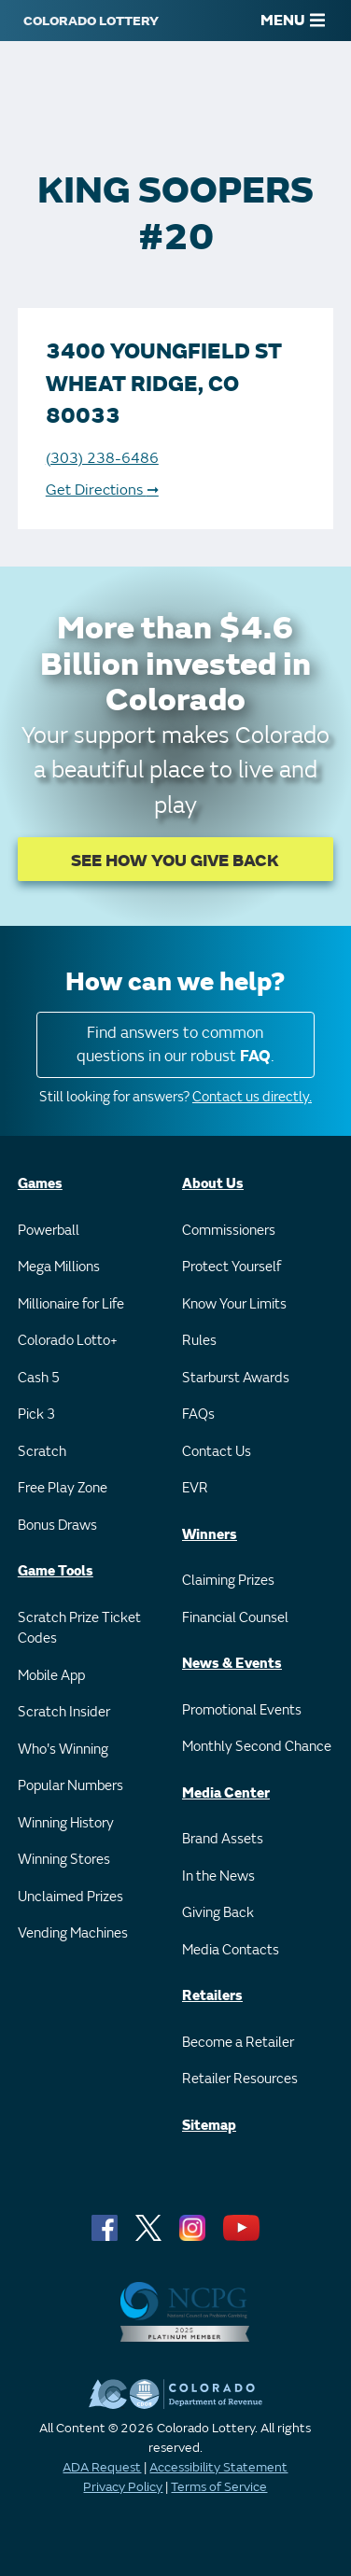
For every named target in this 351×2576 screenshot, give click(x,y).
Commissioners (228, 1230)
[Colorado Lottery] (91, 20)
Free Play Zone (62, 1488)
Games (40, 1184)
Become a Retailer (238, 2042)
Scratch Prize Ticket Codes (79, 1628)
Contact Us (216, 1452)
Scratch (42, 1452)
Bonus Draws (57, 1525)
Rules (199, 1341)
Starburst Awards (235, 1378)
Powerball (48, 1230)
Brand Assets (222, 1839)
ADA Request (102, 2467)
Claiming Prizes (228, 1580)
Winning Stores (64, 1860)
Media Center (226, 1793)
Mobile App (51, 1676)
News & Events (232, 1664)
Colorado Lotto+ (68, 1341)
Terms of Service (219, 2487)
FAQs (198, 1414)
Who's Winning (63, 1749)
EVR (195, 1488)
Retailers (212, 1996)
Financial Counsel (235, 1618)
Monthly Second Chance (256, 1747)
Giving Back (218, 1913)
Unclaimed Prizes (70, 1897)
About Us (213, 1184)
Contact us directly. (252, 1097)
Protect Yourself (231, 1267)
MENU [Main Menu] (292, 20)
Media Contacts (230, 1950)
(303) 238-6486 (102, 458)
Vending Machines (73, 1933)
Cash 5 (39, 1378)
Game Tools (55, 1571)
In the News (218, 1876)
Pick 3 (36, 1414)
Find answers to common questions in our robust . (175, 1045)
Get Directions (102, 490)
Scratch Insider (64, 1712)
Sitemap (209, 2126)
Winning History (66, 1823)
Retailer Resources (240, 2079)
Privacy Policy (122, 2487)
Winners (209, 1535)
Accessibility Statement (218, 2467)
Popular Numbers (70, 1786)
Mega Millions (59, 1267)
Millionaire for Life (71, 1304)
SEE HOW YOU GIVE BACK (175, 861)
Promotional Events (242, 1710)
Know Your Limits (234, 1304)
